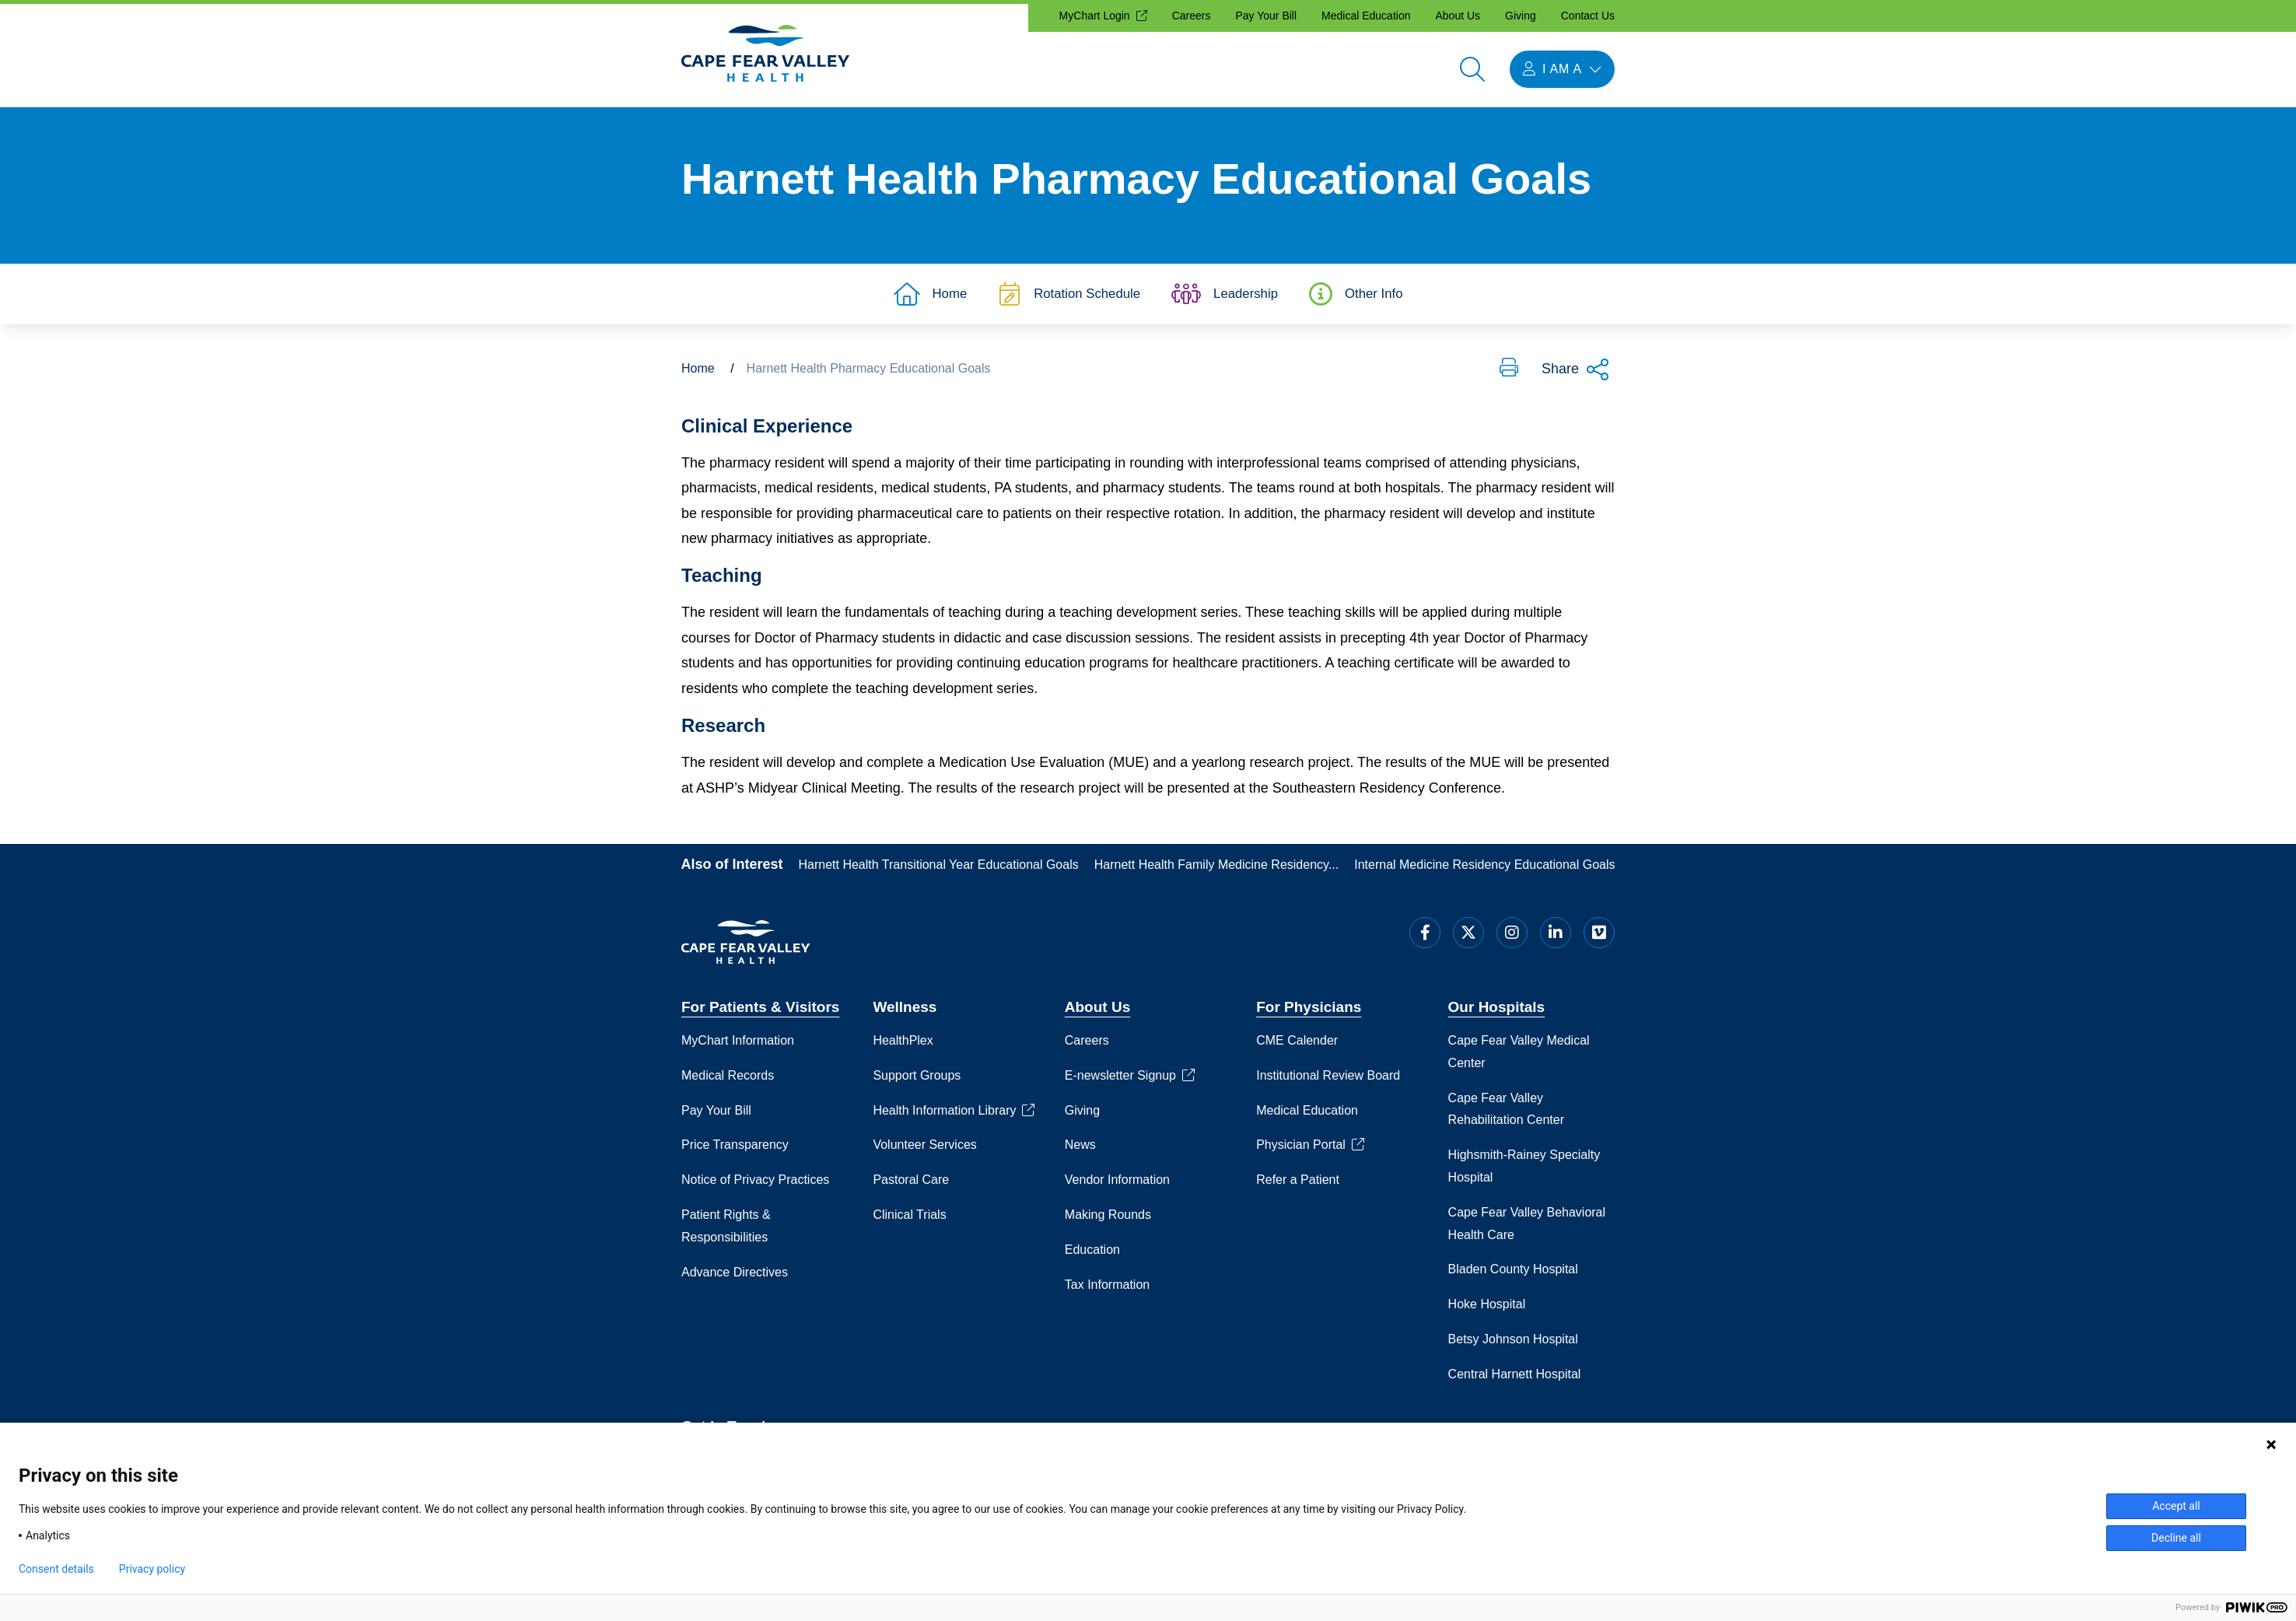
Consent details (56, 1569)
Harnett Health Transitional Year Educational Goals (939, 872)
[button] (1509, 376)
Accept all (2176, 1506)
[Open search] (1472, 69)
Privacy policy (152, 1569)
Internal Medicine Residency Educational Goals (1484, 872)
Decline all (2176, 1538)
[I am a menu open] (1562, 69)
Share (1576, 377)
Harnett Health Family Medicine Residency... (1216, 872)
